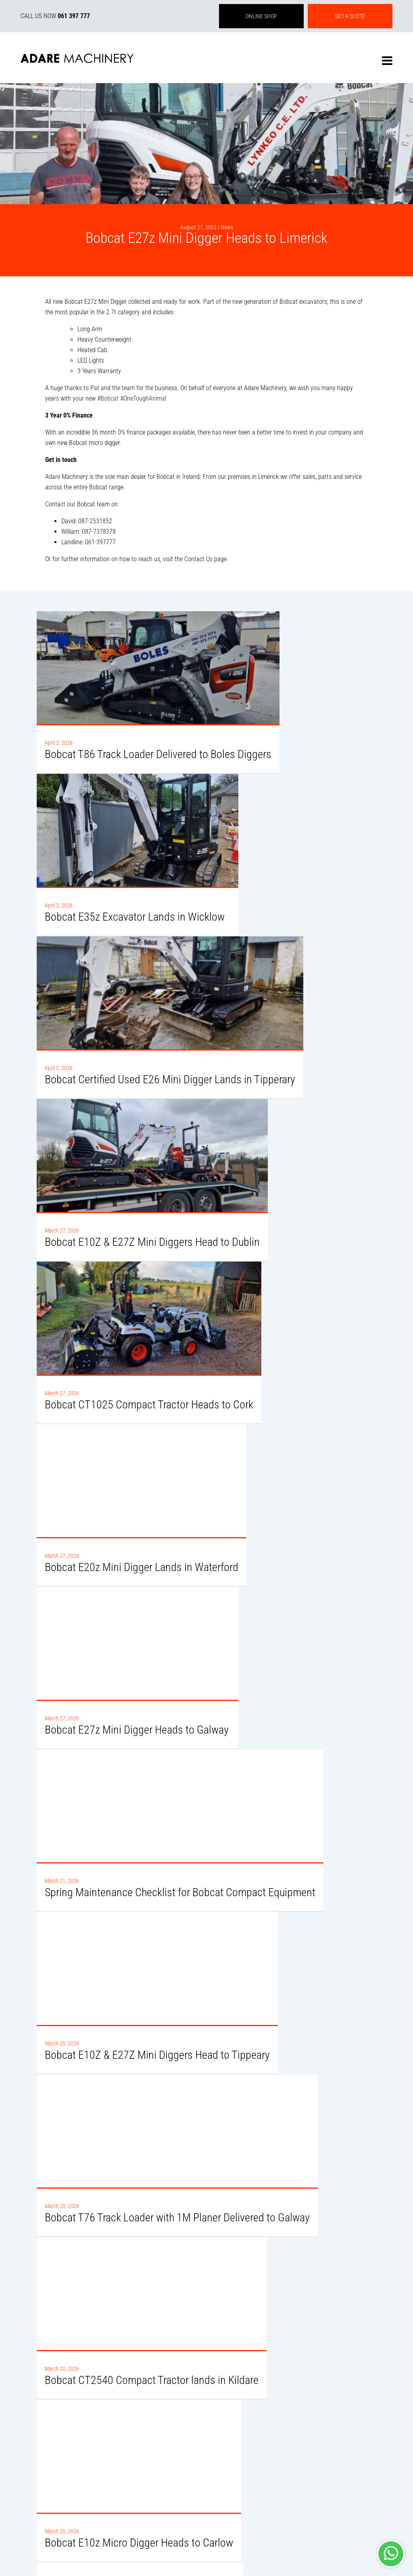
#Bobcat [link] (108, 398)
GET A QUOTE (350, 16)
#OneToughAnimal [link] (143, 398)
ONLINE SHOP (261, 16)
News (227, 227)
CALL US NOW (55, 16)
